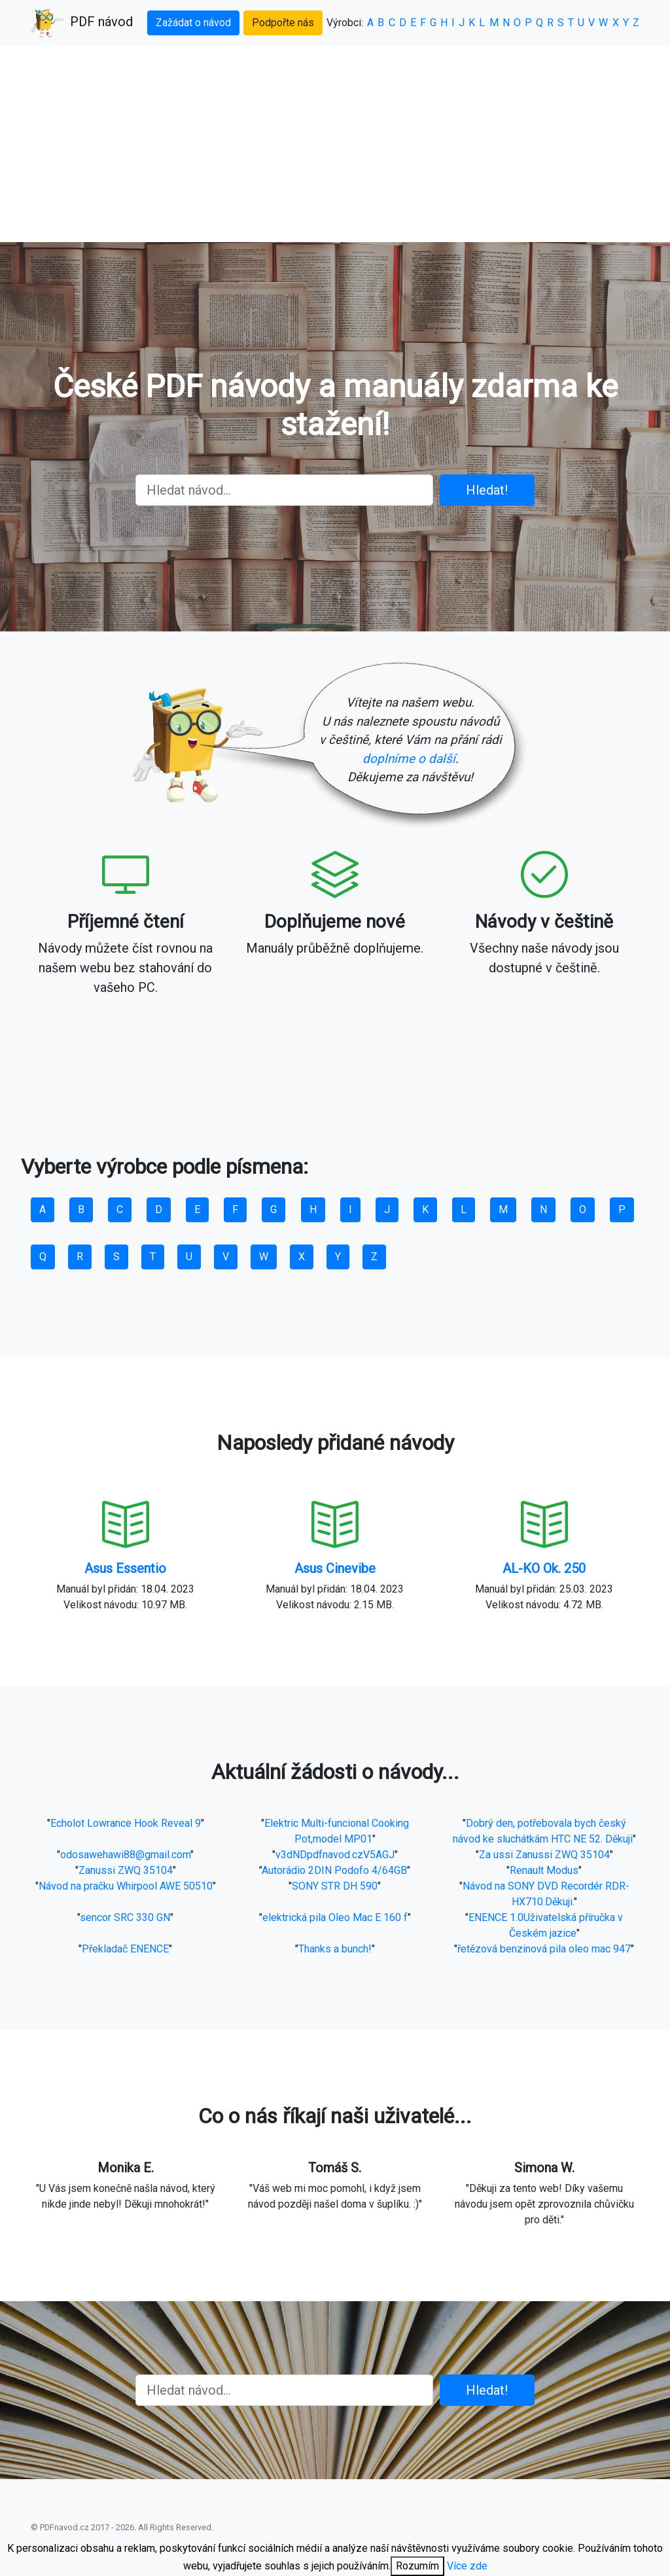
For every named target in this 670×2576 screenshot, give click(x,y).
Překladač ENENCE (125, 1949)
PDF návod (82, 23)
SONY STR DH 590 (335, 1886)
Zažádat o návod (193, 22)
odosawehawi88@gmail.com (125, 1854)
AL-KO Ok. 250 (544, 1568)
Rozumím (417, 2566)
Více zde (467, 2566)
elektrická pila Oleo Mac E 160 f (335, 1917)
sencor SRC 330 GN (125, 1917)
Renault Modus (544, 1870)
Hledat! (487, 490)
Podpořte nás (283, 22)
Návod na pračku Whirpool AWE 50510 (126, 1886)
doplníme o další (408, 758)
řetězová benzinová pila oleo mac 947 (544, 1949)
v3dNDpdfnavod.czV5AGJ (335, 1854)
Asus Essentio (125, 1568)
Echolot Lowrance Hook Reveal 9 (125, 1823)
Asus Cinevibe (335, 1568)
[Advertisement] (335, 144)
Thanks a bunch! (335, 1949)
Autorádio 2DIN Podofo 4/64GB (334, 1870)
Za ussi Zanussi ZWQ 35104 (544, 1854)
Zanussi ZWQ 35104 (126, 1870)
